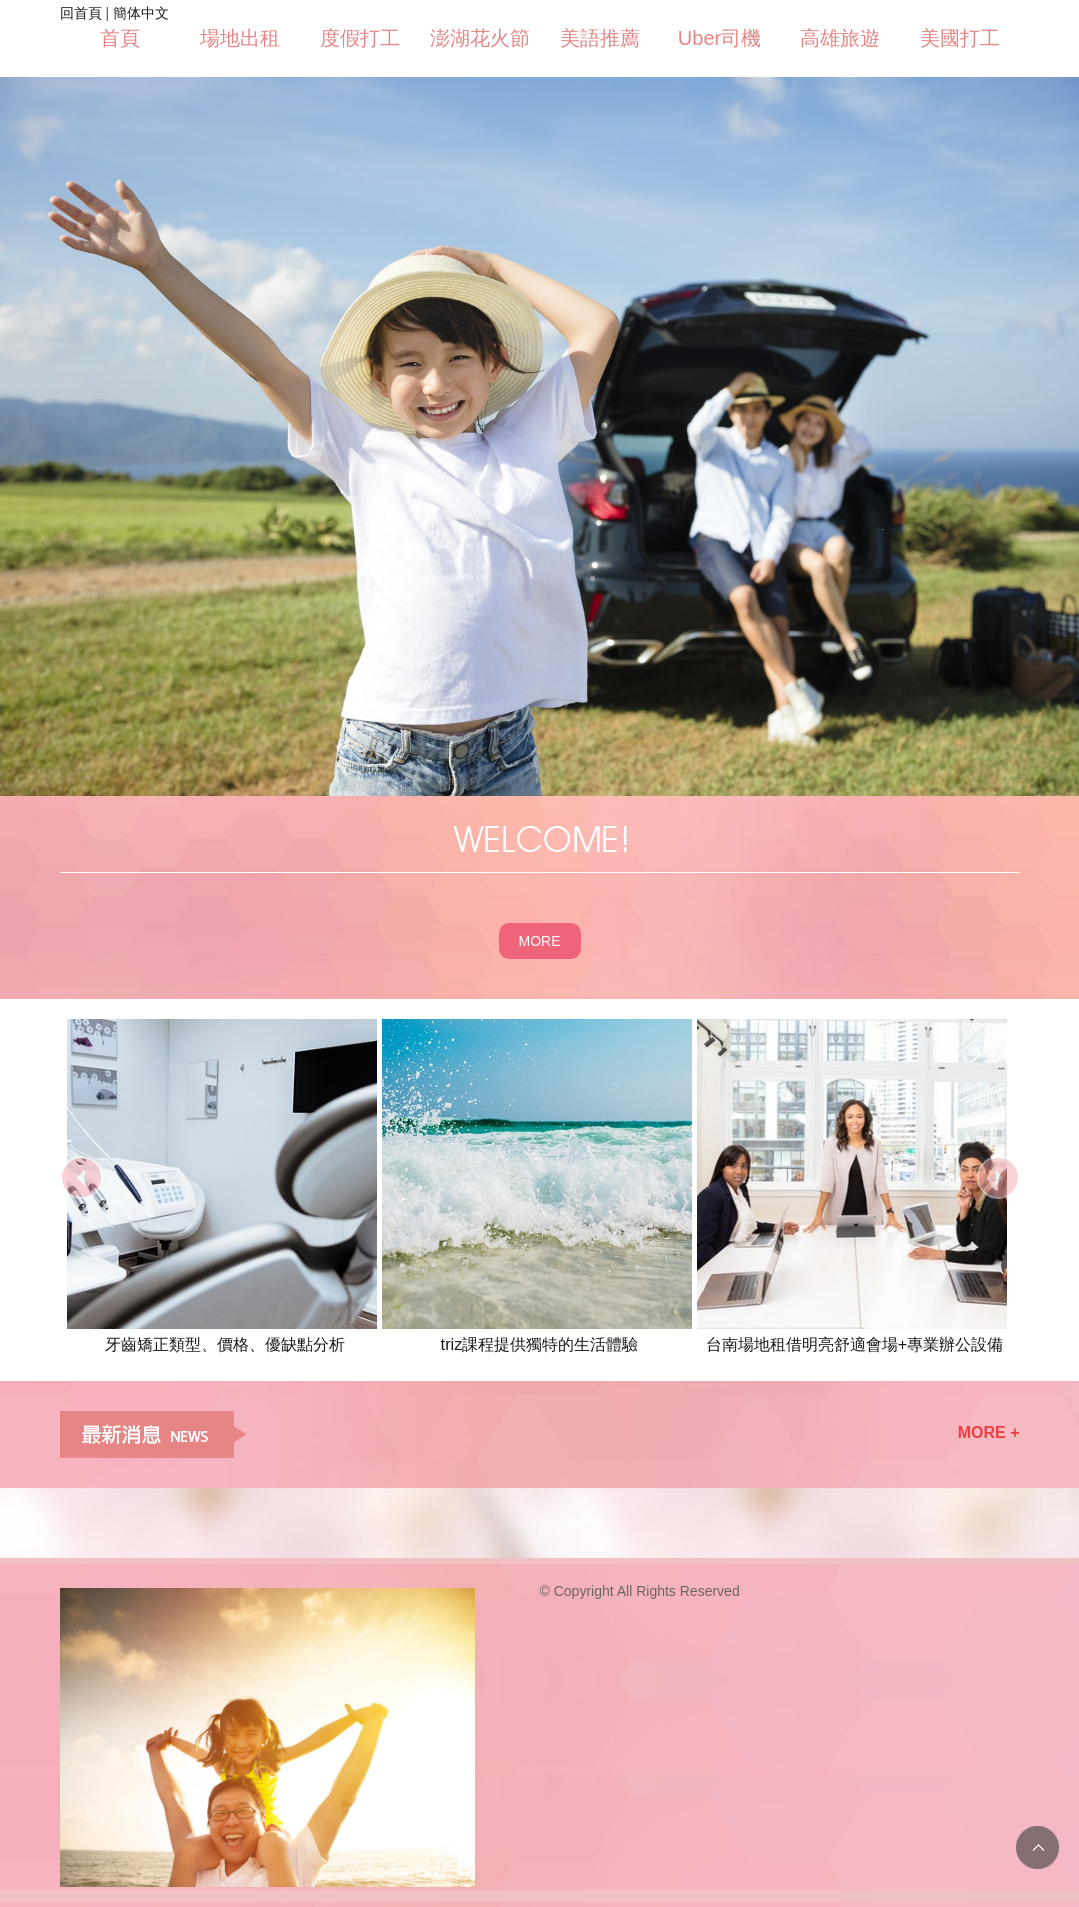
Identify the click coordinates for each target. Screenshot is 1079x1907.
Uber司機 (719, 38)
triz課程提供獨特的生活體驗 (540, 1344)
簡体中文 (141, 13)
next (998, 1177)
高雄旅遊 (840, 38)
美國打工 (960, 38)
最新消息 (153, 1434)
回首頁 (81, 13)
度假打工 (360, 38)
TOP (1037, 1847)
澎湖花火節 (480, 38)
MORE (540, 941)
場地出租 (240, 38)
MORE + (989, 1432)
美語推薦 (600, 38)
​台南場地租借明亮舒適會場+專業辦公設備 (855, 1344)
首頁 (120, 38)
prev (81, 1177)
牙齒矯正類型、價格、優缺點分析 (225, 1344)
